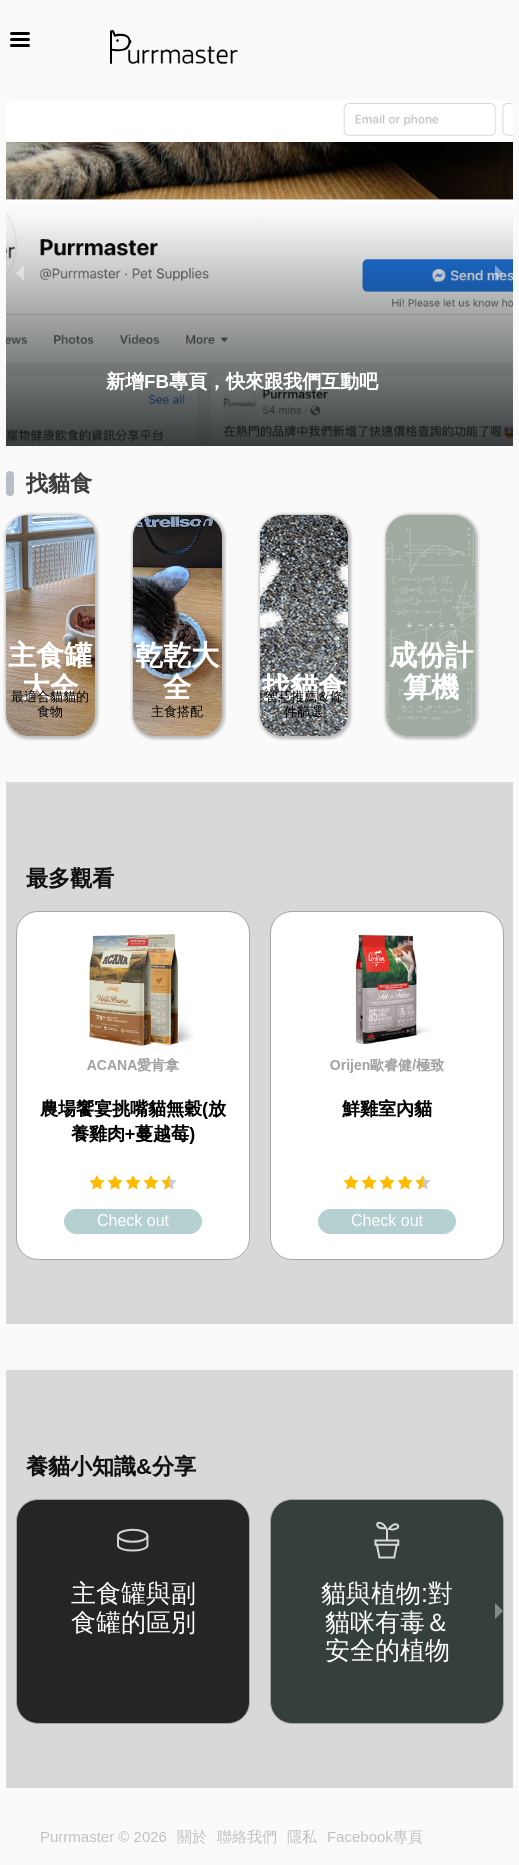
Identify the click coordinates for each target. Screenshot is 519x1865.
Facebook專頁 (375, 1836)
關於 (192, 1836)
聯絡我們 (247, 1836)
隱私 (302, 1836)
